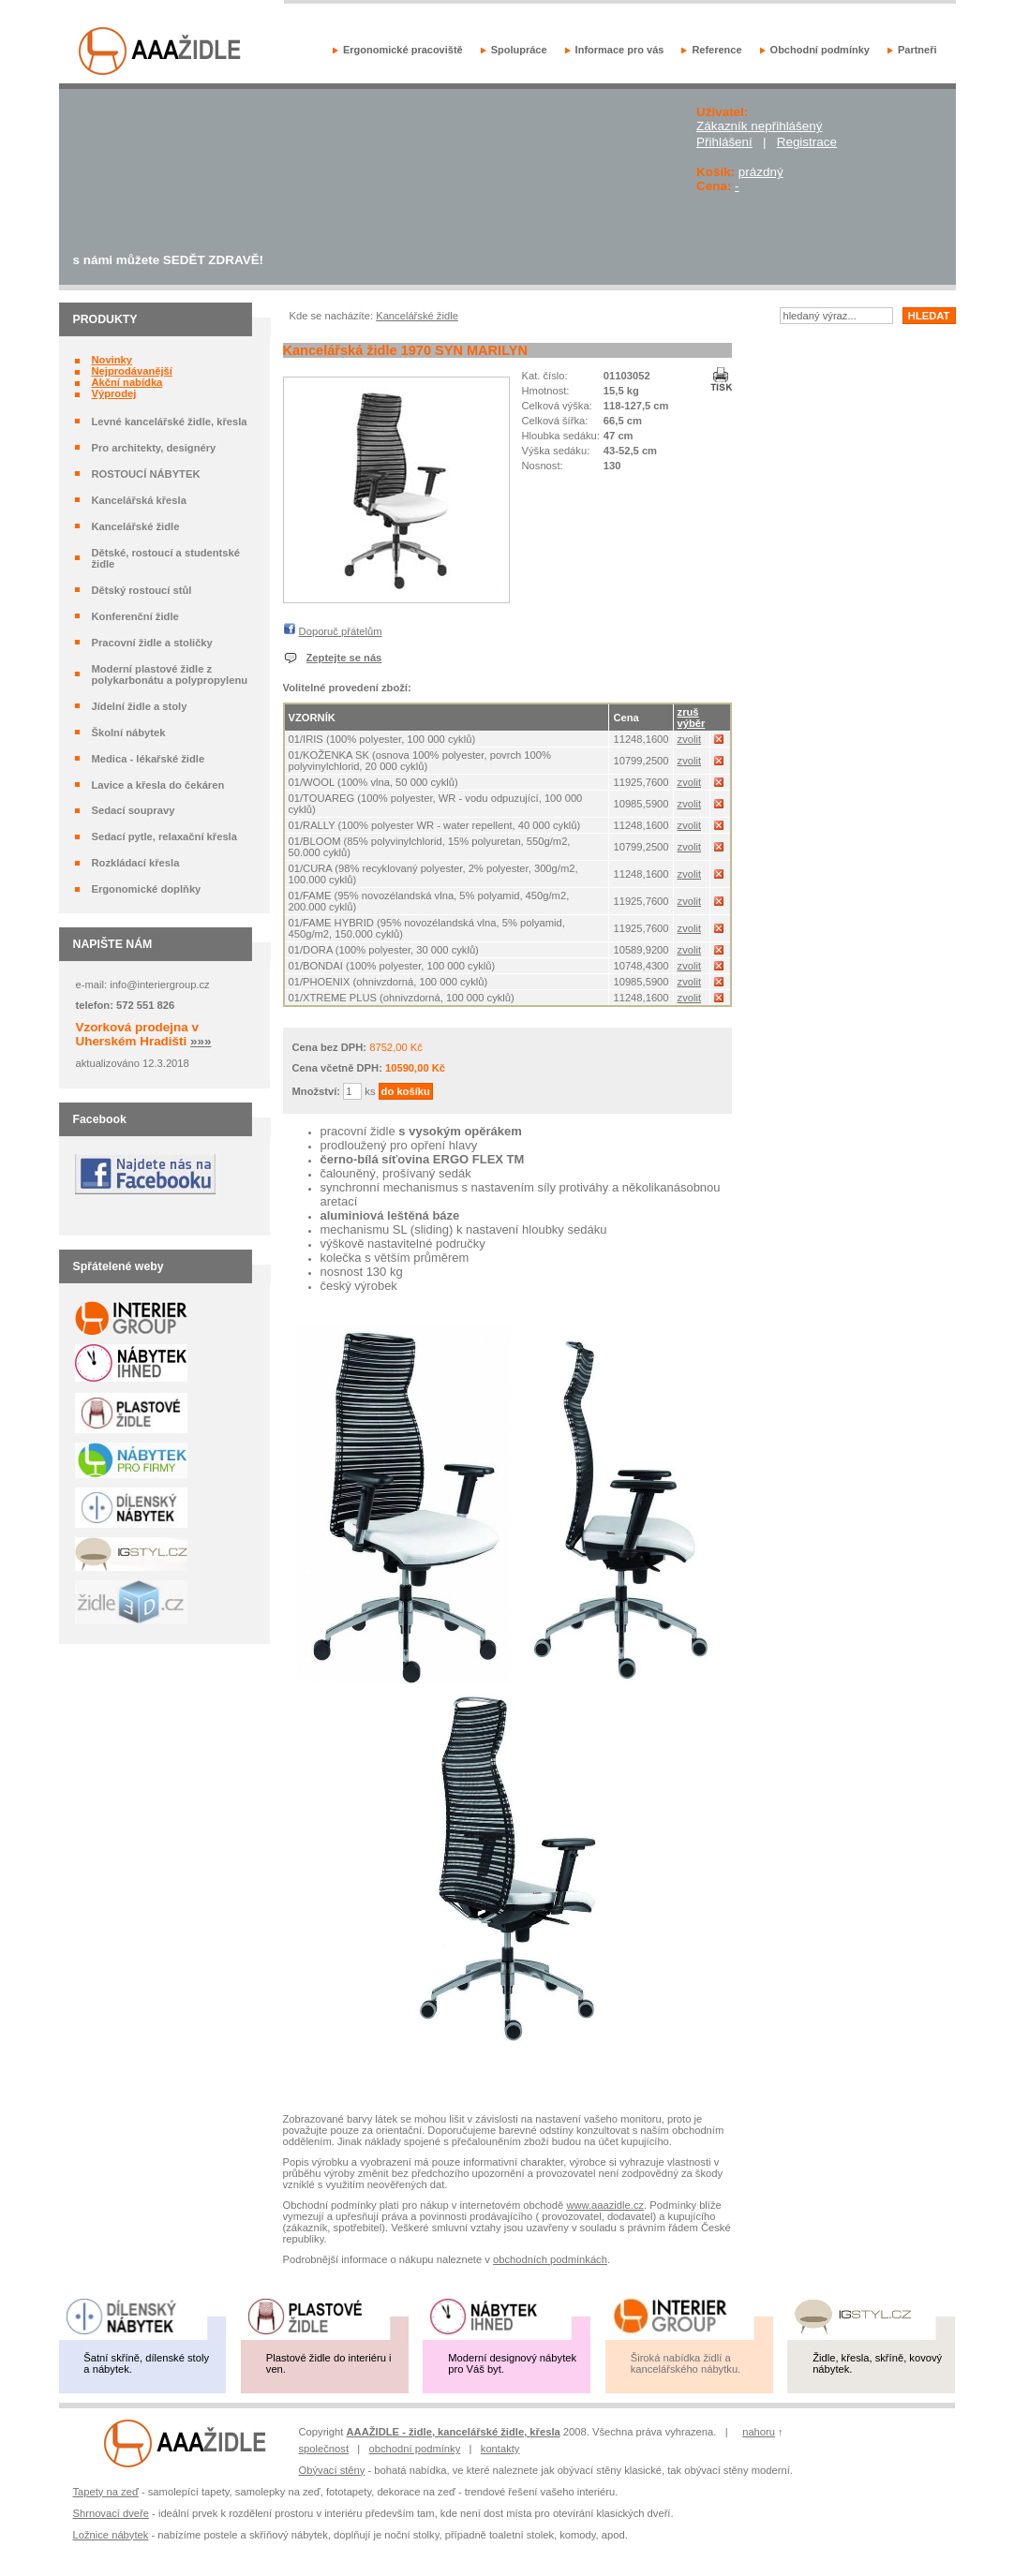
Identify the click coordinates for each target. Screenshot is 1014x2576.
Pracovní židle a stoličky (151, 642)
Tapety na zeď (106, 2491)
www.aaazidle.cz (605, 2205)
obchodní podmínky (415, 2448)
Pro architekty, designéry (153, 447)
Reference (716, 49)
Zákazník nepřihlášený (759, 126)
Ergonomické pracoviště (403, 49)
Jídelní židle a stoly (138, 706)
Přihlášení (724, 142)
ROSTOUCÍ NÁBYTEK (145, 474)
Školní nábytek (128, 732)
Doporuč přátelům (340, 631)
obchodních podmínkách (550, 2259)
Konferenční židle (134, 616)
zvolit (690, 739)
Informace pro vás (619, 49)
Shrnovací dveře (111, 2513)
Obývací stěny (332, 2470)
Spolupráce (519, 49)
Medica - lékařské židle (147, 758)
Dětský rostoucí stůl (141, 590)
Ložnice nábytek (111, 2534)
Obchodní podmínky (820, 49)
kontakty (500, 2448)
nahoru (758, 2431)
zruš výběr (692, 717)
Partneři (917, 49)
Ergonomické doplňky (146, 889)
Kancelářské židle (135, 526)
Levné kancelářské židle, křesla (168, 421)
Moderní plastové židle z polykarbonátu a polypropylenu (169, 674)
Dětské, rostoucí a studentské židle (165, 558)
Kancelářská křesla (138, 500)
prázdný (760, 172)
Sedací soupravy (132, 810)
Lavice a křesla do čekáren (157, 785)
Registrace (807, 142)
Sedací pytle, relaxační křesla (163, 836)
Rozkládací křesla (135, 862)
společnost (324, 2448)
